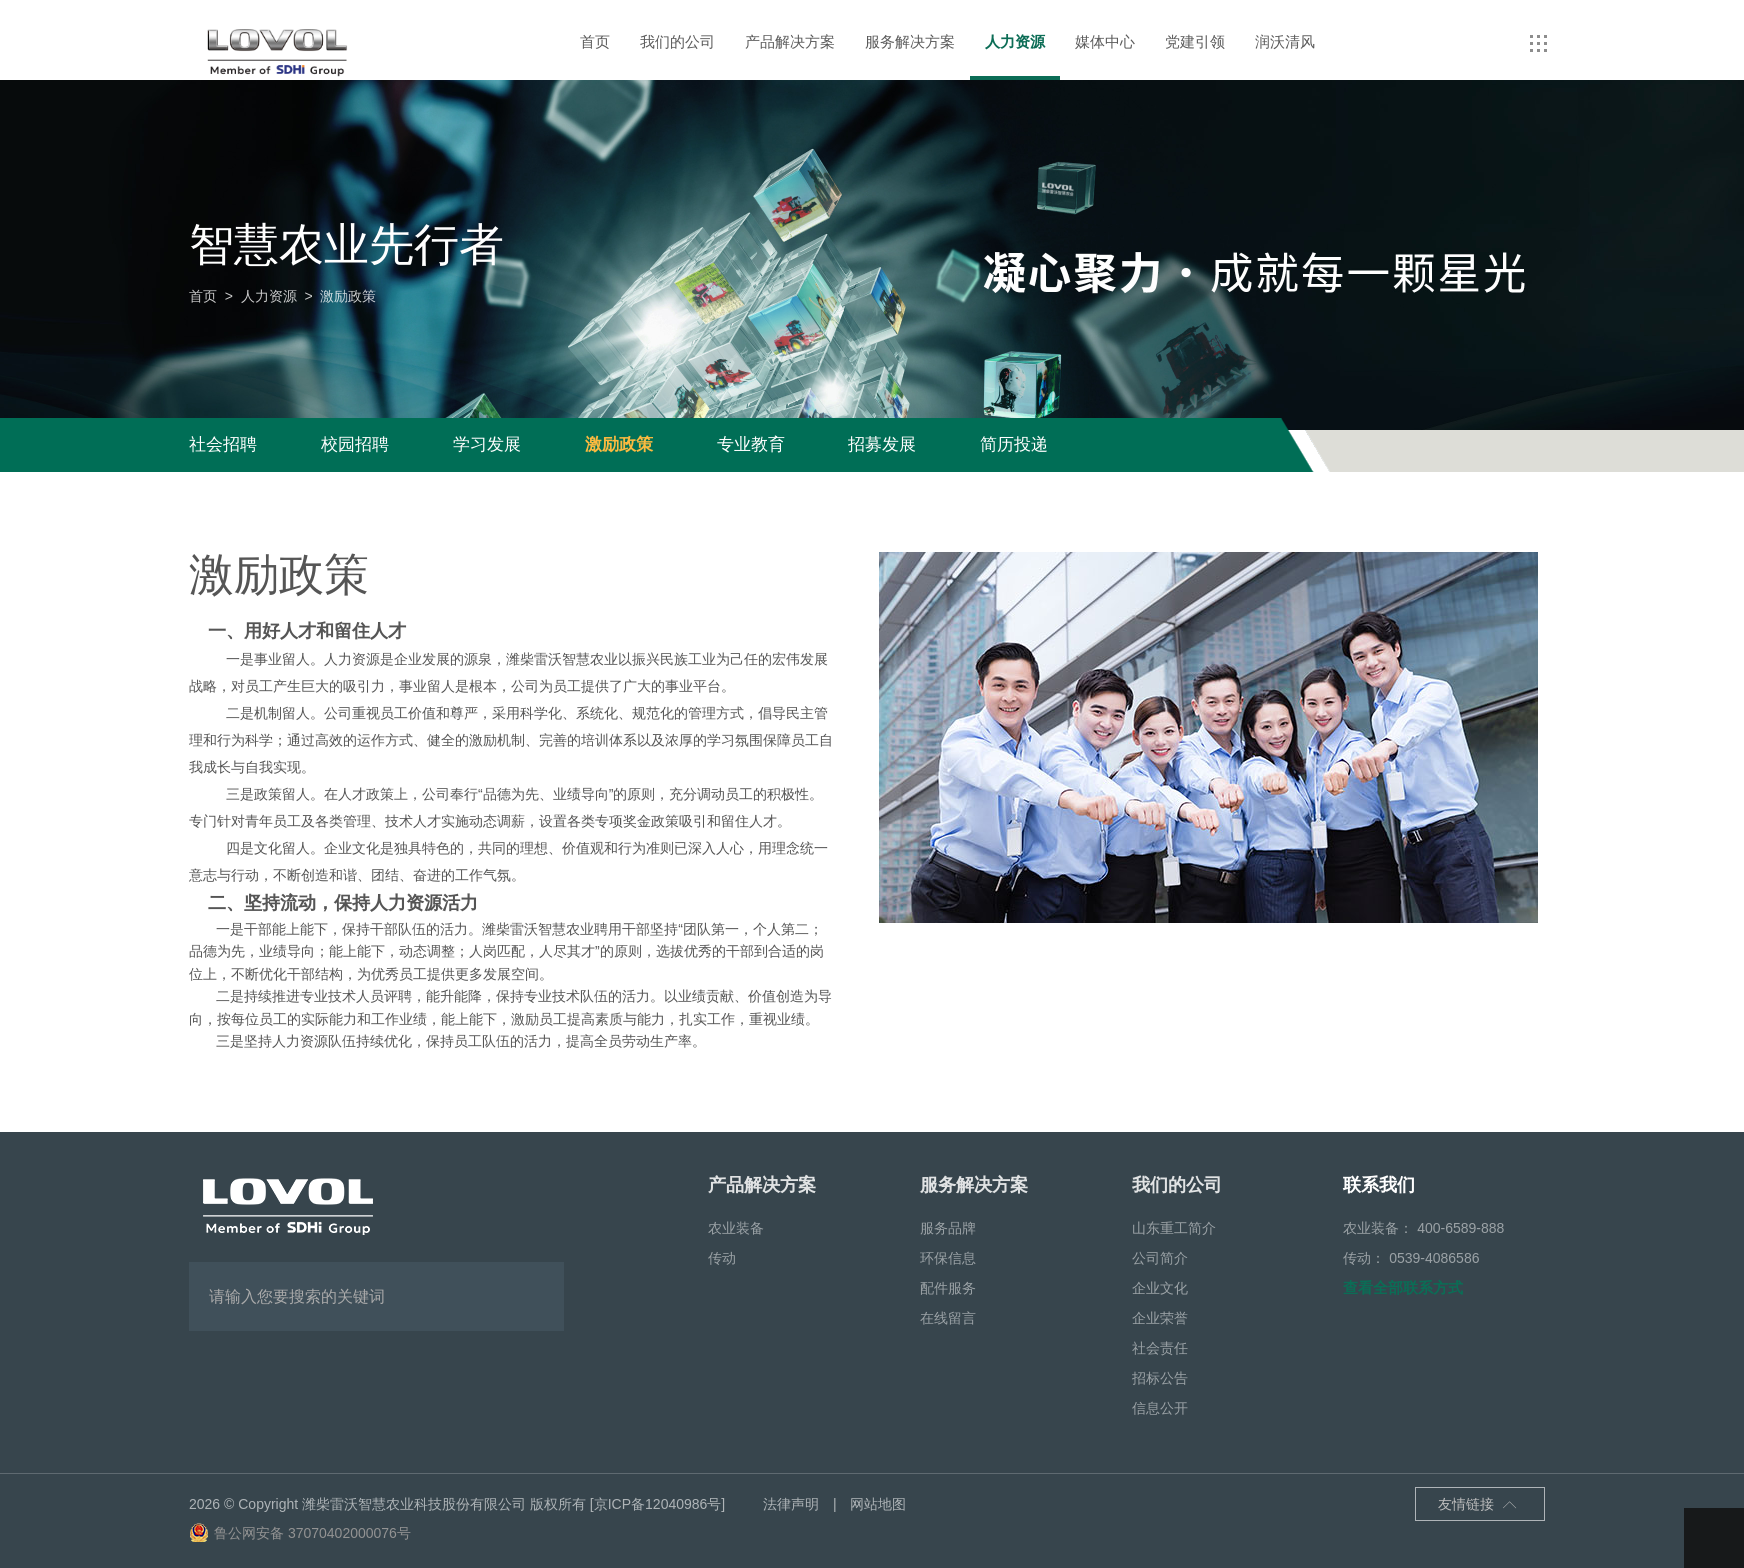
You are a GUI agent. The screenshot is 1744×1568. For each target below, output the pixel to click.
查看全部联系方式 (1403, 1287)
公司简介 (1160, 1258)
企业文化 (1160, 1288)
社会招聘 (223, 444)
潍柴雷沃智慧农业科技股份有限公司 (414, 1504)
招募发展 (882, 444)
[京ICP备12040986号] (657, 1504)
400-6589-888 (1460, 1228)
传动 (722, 1258)
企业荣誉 (1160, 1318)
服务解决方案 (910, 41)
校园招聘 (355, 444)
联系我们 (1379, 1185)
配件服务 (948, 1288)
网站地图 (878, 1504)
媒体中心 (1105, 41)
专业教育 (751, 444)
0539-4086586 (1434, 1258)
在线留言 (948, 1318)
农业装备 (736, 1228)
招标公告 (1160, 1378)
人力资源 (1015, 41)
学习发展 (487, 444)
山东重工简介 (1174, 1228)
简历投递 (1014, 444)
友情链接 (1478, 1506)
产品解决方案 (790, 41)
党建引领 (1195, 41)
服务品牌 (948, 1228)
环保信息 (948, 1258)
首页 (595, 41)
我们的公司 (677, 41)
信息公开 (1160, 1408)
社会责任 (1160, 1348)
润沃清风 (1285, 41)
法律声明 (791, 1504)
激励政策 (619, 444)
